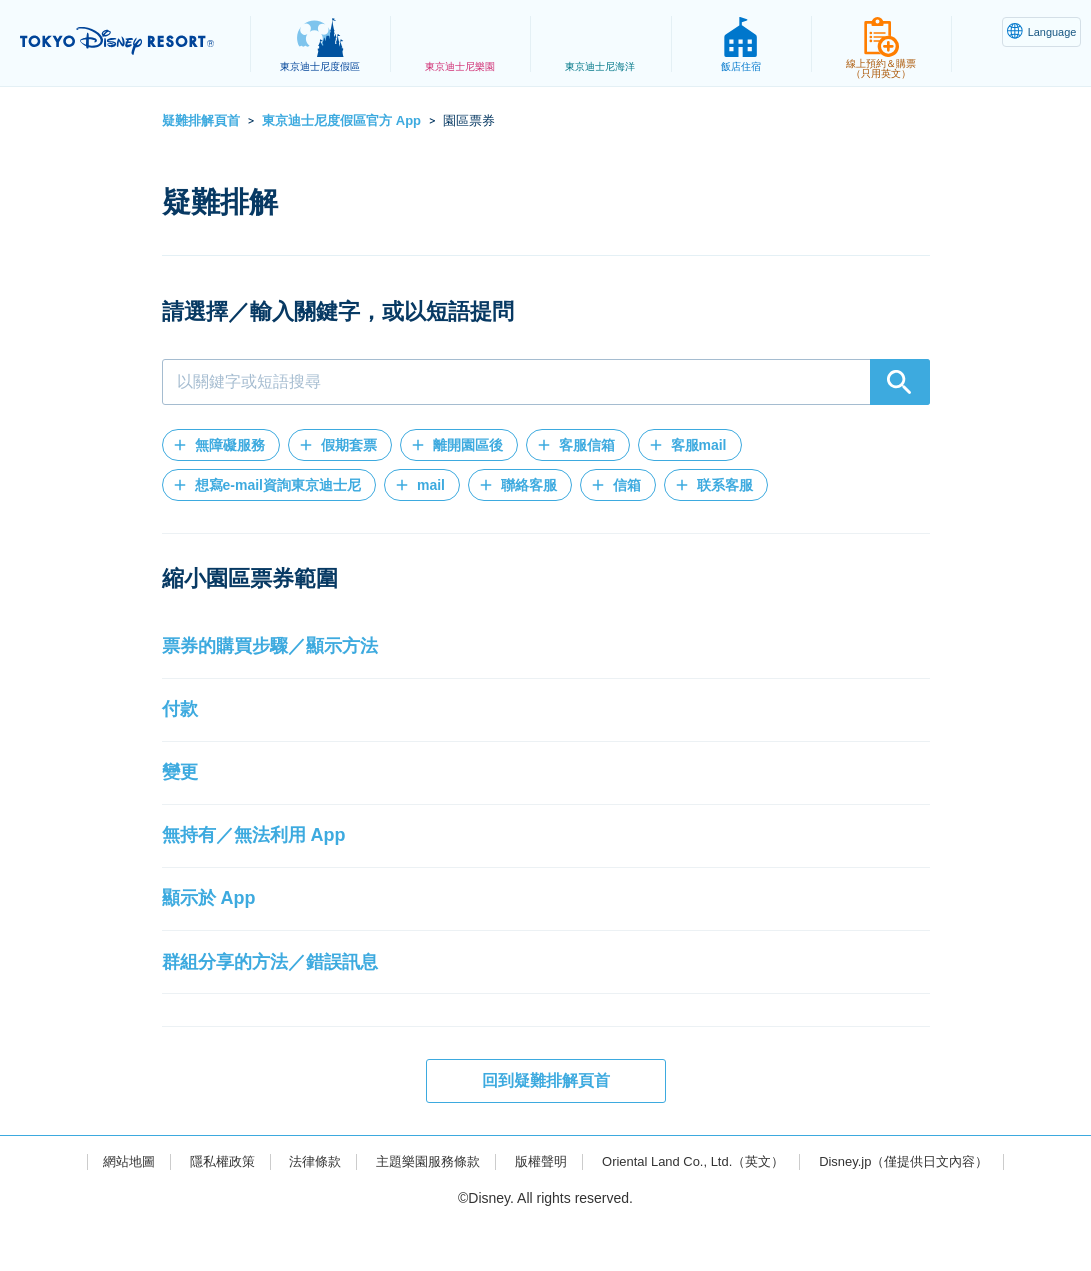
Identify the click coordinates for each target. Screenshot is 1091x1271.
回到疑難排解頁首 (546, 1125)
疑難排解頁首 (201, 120)
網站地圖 (104, 1207)
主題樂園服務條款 (419, 1207)
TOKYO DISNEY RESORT (130, 41)
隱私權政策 (202, 1207)
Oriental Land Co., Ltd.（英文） (699, 1207)
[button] (221, 445)
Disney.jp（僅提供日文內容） (923, 1207)
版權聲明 (538, 1207)
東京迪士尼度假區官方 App (341, 120)
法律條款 (300, 1207)
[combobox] (546, 382)
